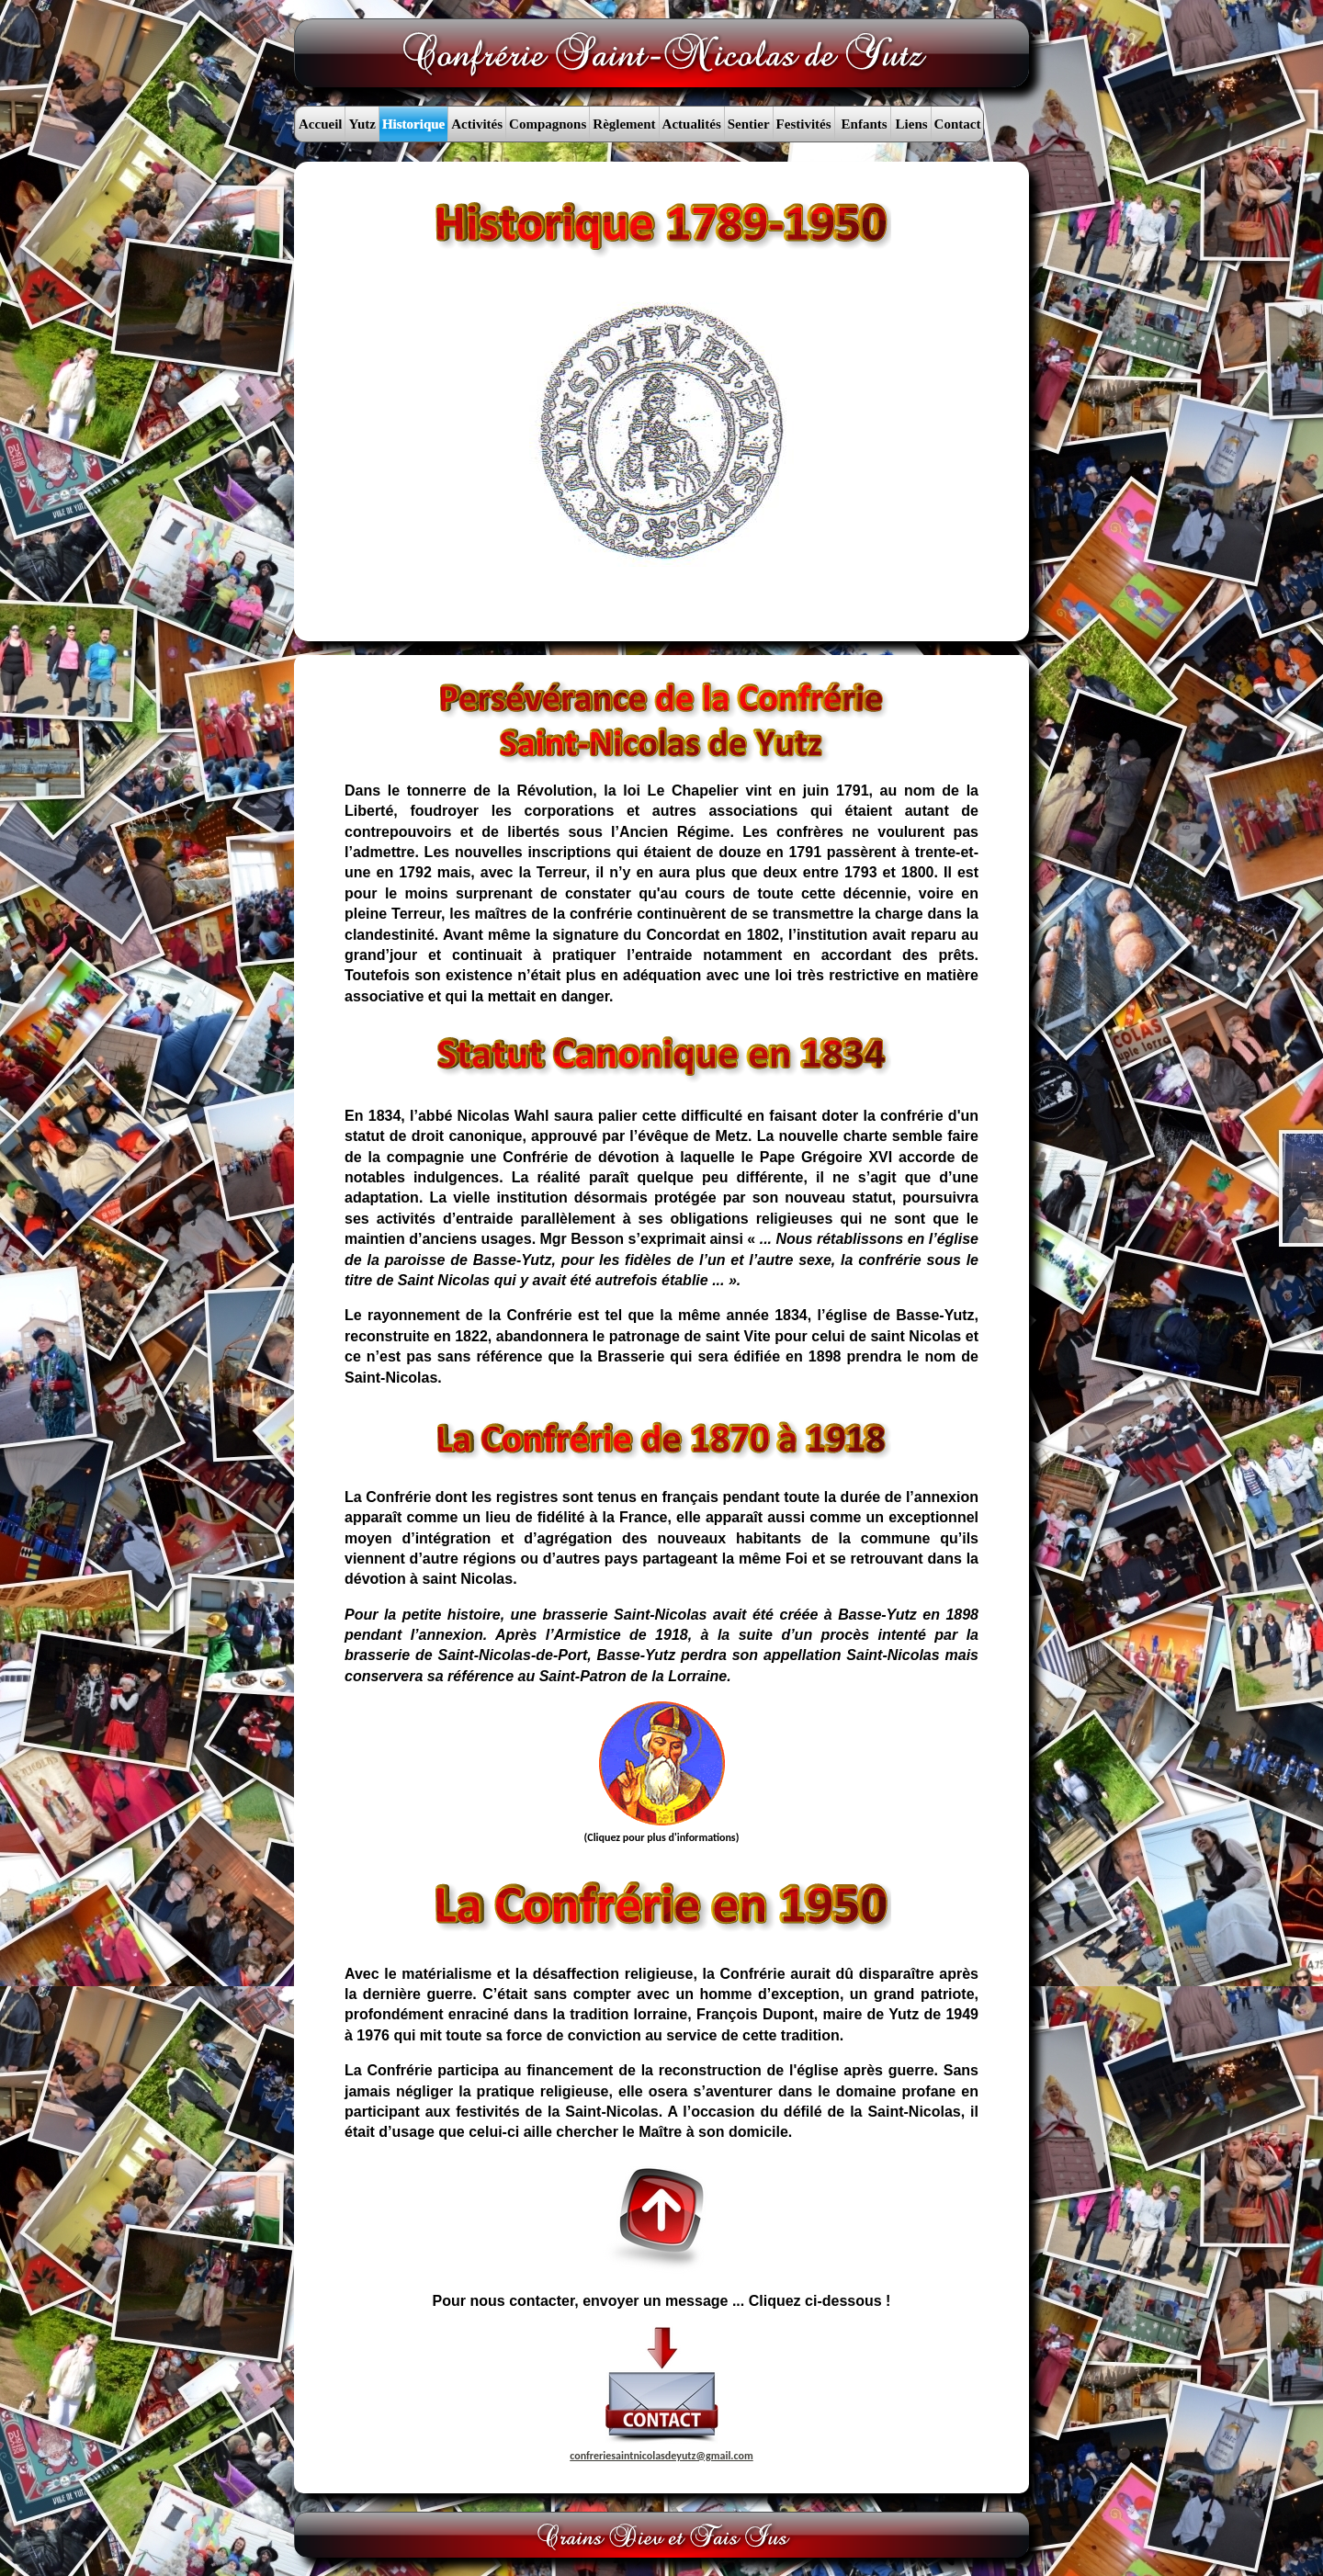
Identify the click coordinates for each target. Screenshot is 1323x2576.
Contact (957, 124)
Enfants (865, 124)
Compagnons (547, 124)
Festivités (803, 124)
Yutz (361, 124)
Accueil (320, 124)
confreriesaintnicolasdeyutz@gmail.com (661, 2455)
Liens (912, 124)
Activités (477, 124)
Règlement (624, 124)
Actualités (691, 124)
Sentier (749, 124)
